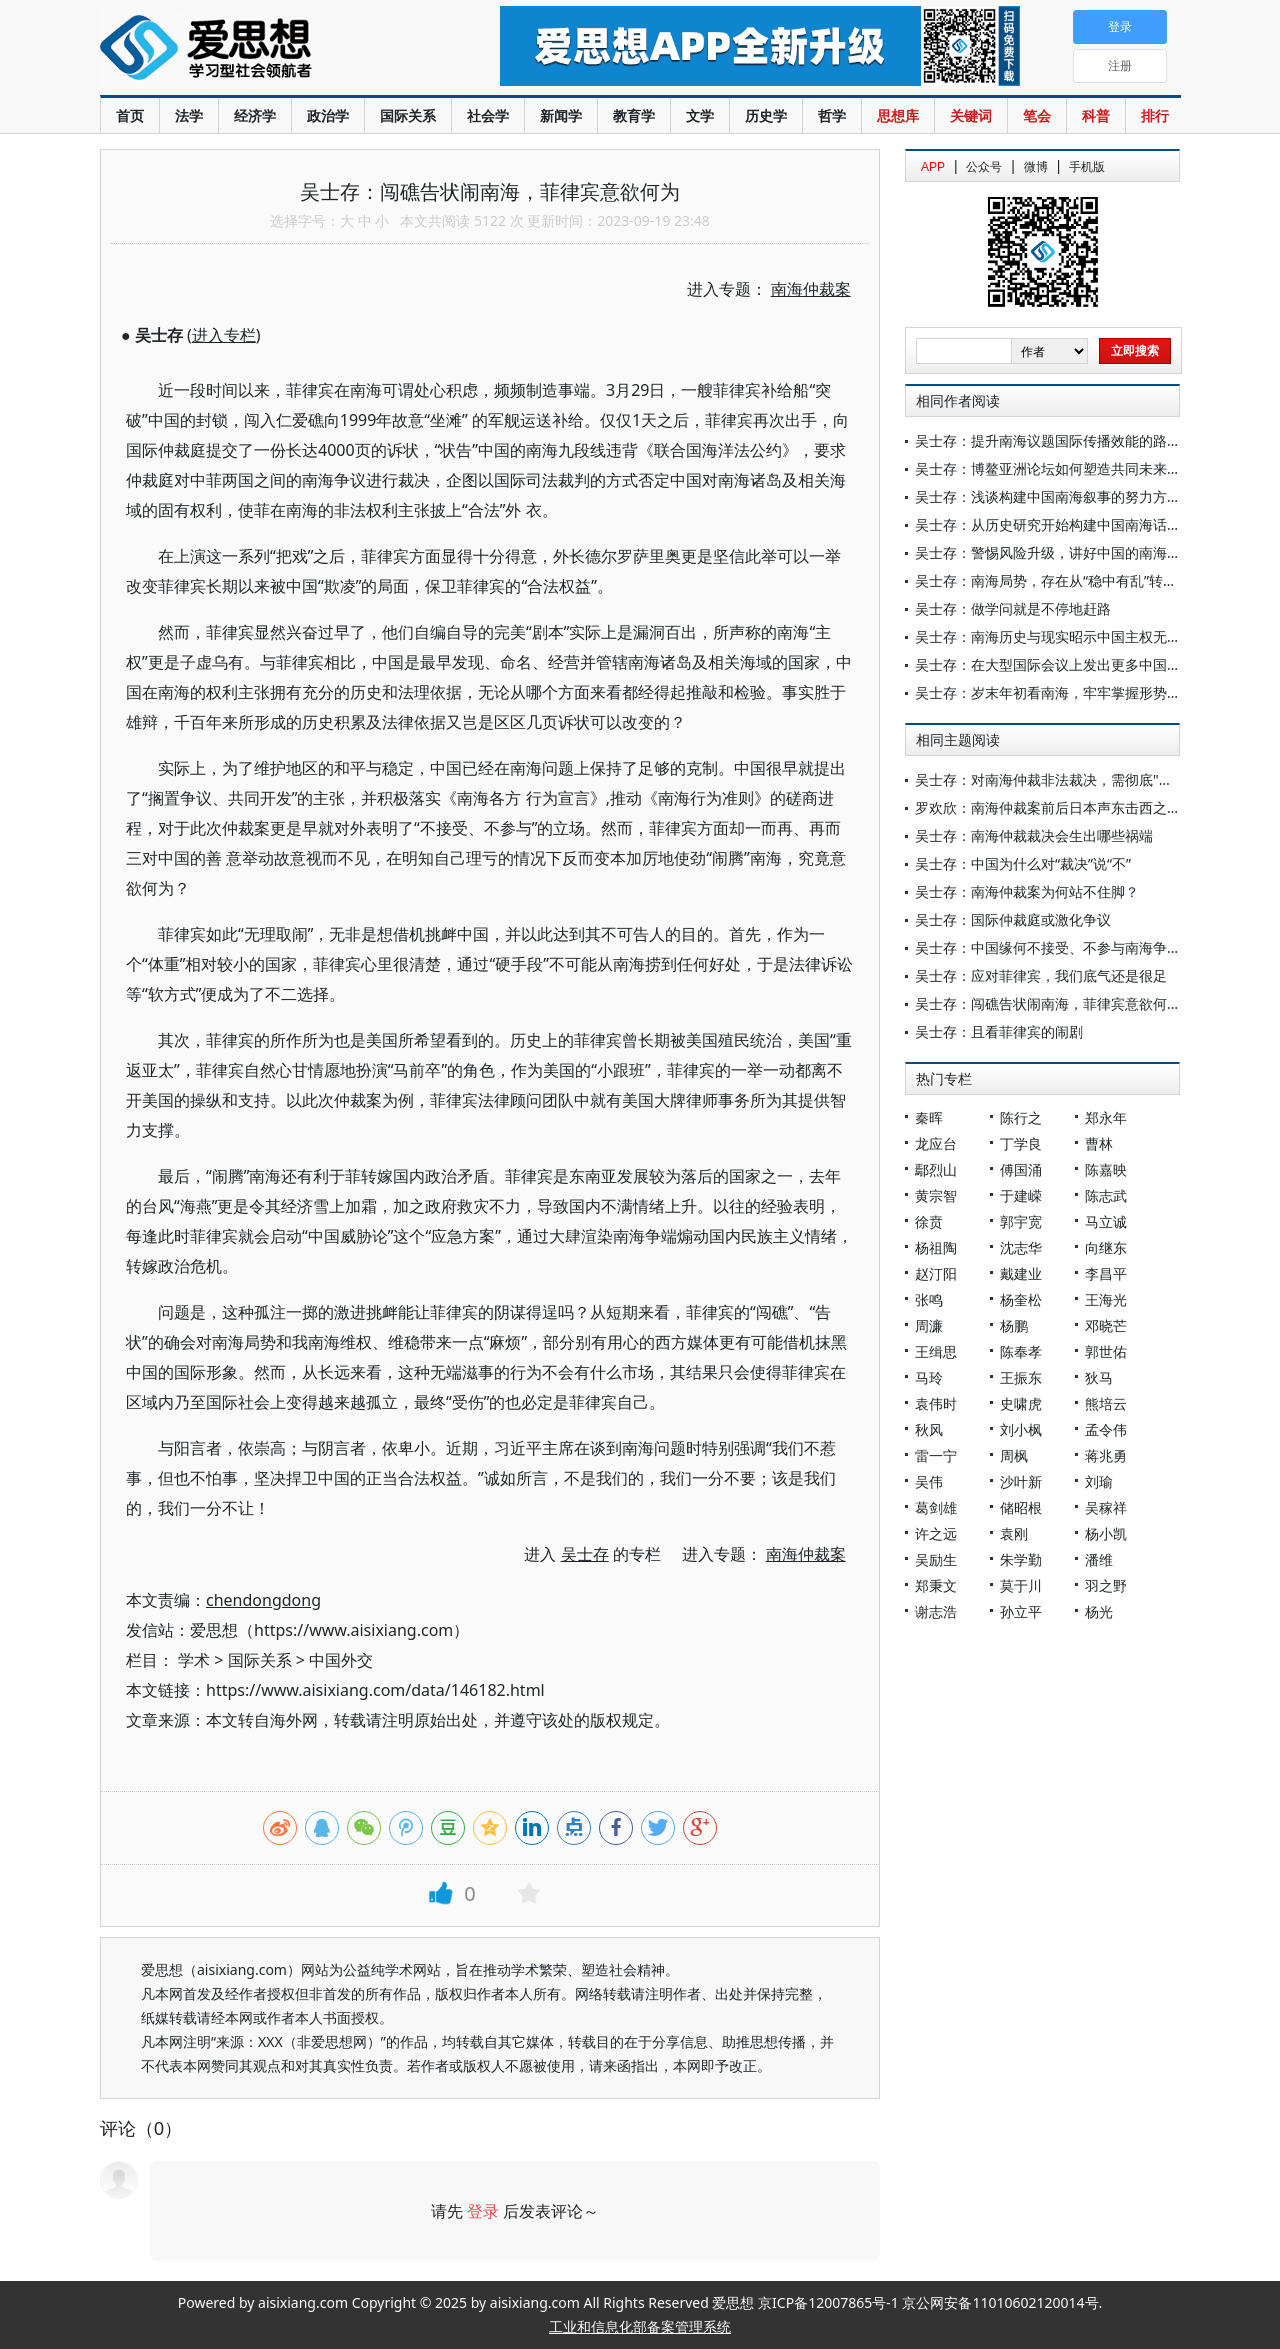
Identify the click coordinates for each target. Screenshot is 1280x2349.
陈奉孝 (1021, 1351)
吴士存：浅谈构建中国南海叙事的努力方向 (1048, 496)
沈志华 (1021, 1247)
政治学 (328, 115)
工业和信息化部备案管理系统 (640, 2326)
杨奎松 (1021, 1299)
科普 (1096, 115)
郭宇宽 (1021, 1221)
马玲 (929, 1377)
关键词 (971, 115)
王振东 (1021, 1377)
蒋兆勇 (1106, 1455)
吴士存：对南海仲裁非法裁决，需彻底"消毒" (1053, 779)
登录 (483, 2211)
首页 (130, 115)
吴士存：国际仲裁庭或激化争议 (1013, 919)
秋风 (929, 1429)
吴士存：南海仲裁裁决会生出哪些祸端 (1034, 835)
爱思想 (259, 50)
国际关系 (408, 115)
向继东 (1106, 1247)
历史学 (766, 115)
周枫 (1014, 1455)
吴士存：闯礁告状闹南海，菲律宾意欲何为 (1048, 1003)
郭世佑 (1106, 1351)
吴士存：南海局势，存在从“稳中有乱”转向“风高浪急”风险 (1093, 580)
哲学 (832, 115)
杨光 (1099, 1611)
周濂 (929, 1325)
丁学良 (1021, 1143)
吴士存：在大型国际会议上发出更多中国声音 (1055, 664)
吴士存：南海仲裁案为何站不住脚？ (1027, 891)
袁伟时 (936, 1403)
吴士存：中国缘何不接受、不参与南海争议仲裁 (1062, 947)
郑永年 (1106, 1117)
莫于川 (1021, 1585)
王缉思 (936, 1351)
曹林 (1099, 1143)
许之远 (936, 1533)
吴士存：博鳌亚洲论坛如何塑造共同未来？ (1048, 468)
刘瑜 (1099, 1481)
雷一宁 (936, 1455)
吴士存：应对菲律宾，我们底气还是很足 (1041, 975)
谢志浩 (936, 1611)
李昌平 (1106, 1273)
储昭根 (1021, 1507)
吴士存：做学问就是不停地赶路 (1013, 608)
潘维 (1099, 1559)
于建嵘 (1021, 1195)
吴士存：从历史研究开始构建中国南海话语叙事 (1062, 524)
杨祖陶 (936, 1247)
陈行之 (1021, 1117)
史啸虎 (1021, 1403)
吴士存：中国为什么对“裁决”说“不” (1023, 863)
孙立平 (1021, 1611)
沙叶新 (1021, 1481)
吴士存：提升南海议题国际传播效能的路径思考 (1062, 440)
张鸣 (929, 1299)
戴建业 (1021, 1273)
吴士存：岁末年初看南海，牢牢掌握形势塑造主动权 (1076, 692)
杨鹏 (1014, 1325)
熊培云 (1106, 1403)
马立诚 (1106, 1221)
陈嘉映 (1106, 1169)
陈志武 (1106, 1195)
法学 (189, 115)
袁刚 (1014, 1533)
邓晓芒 (1106, 1325)
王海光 (1106, 1299)
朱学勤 (1021, 1559)
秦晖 (929, 1117)
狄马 (1099, 1377)
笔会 (1037, 115)
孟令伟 (1106, 1429)
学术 (194, 1660)
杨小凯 (1106, 1533)
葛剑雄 (936, 1507)
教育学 (634, 115)
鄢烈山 (936, 1169)
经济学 (255, 115)
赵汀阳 (936, 1273)
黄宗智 (936, 1195)
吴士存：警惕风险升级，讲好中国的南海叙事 (1055, 552)
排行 (1155, 115)
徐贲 (929, 1221)
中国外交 (341, 1660)
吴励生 (936, 1559)
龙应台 (936, 1143)
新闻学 (561, 115)
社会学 (488, 115)
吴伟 (929, 1481)
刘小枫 (1021, 1429)
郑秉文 (936, 1585)
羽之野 (1106, 1585)
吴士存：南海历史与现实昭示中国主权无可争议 (1062, 636)
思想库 (898, 115)
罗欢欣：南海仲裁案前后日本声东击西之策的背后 (1069, 807)
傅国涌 (1021, 1169)
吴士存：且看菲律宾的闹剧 (999, 1031)
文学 (700, 115)
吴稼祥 (1106, 1507)
